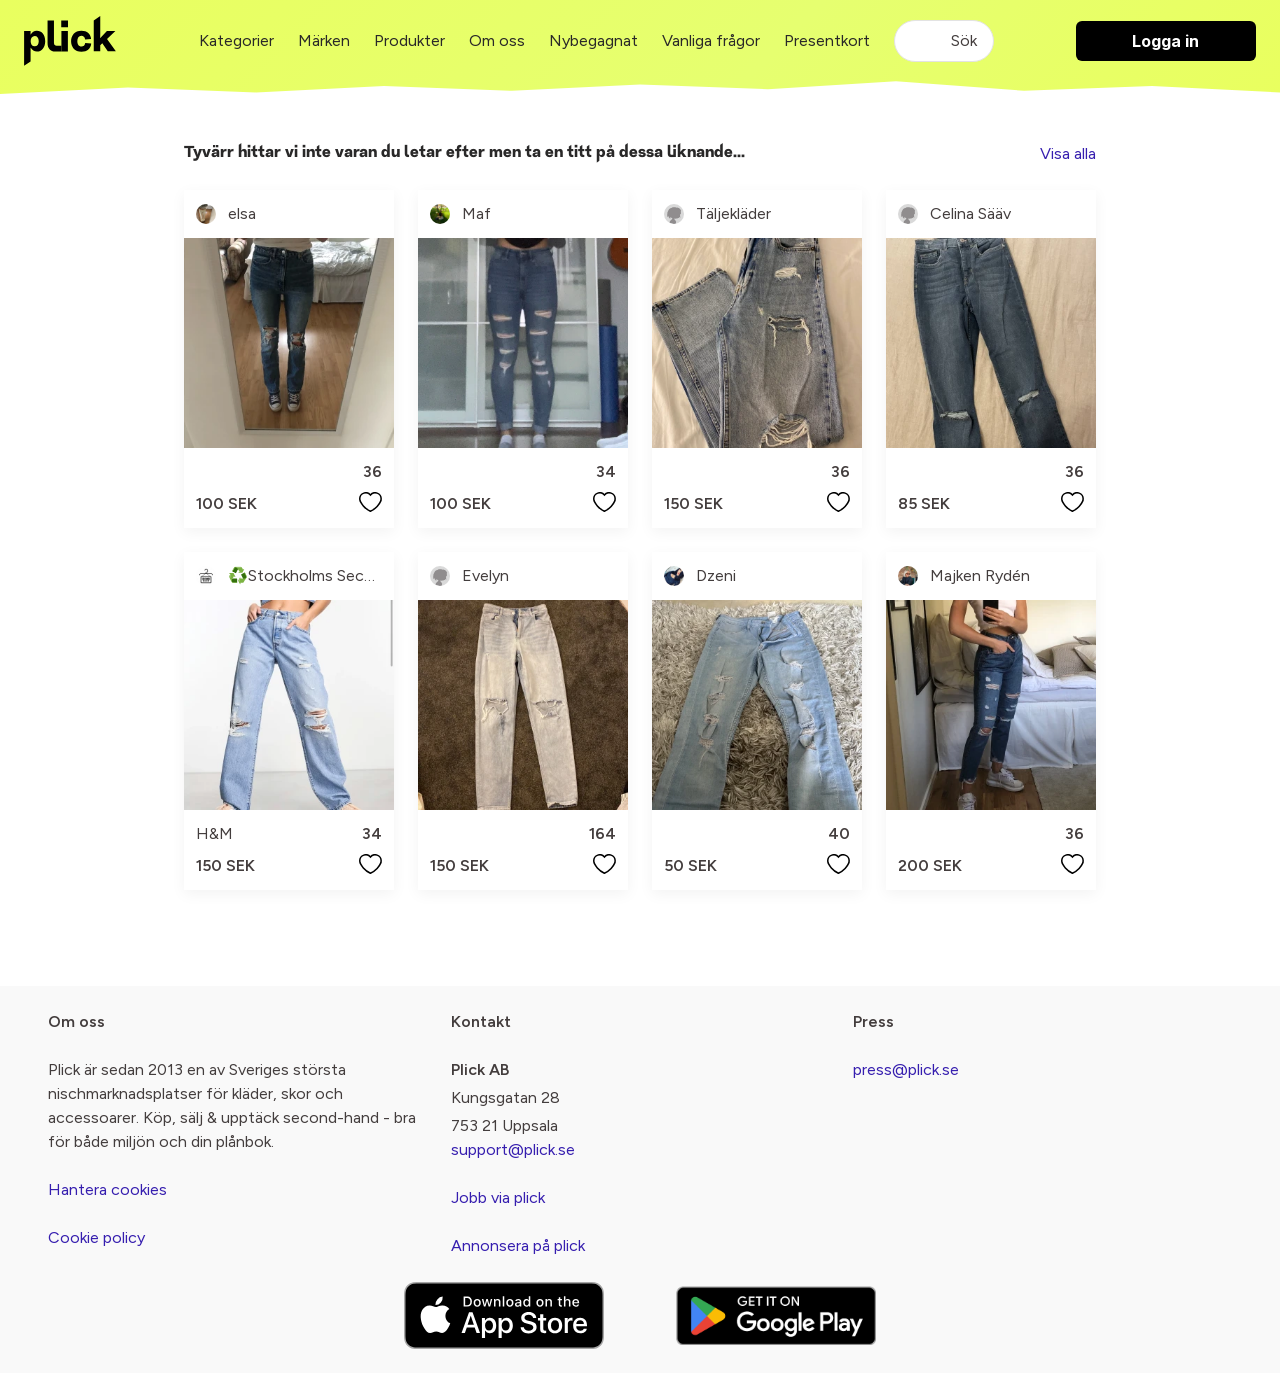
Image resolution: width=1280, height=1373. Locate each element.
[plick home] (70, 41)
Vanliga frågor (711, 40)
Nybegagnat (593, 40)
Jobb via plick (498, 1197)
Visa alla (1068, 153)
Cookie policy (96, 1237)
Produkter (409, 40)
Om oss (497, 40)
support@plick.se (513, 1149)
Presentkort (827, 40)
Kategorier (236, 40)
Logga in (1165, 41)
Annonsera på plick (518, 1245)
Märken (324, 40)
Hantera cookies (107, 1189)
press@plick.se (906, 1069)
